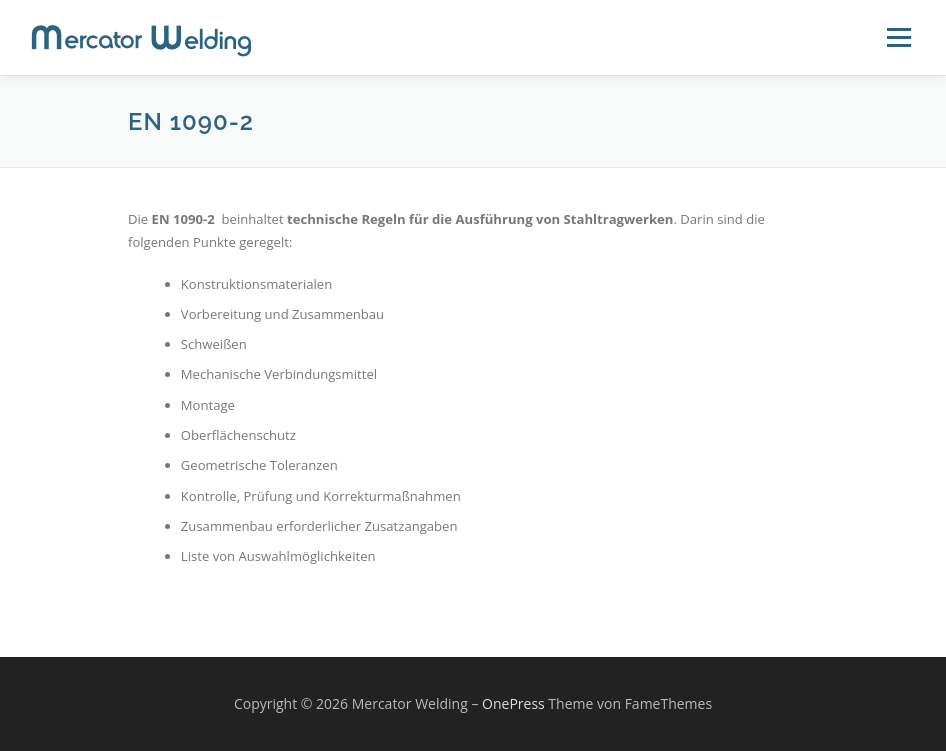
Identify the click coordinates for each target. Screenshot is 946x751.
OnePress (513, 703)
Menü (898, 37)
